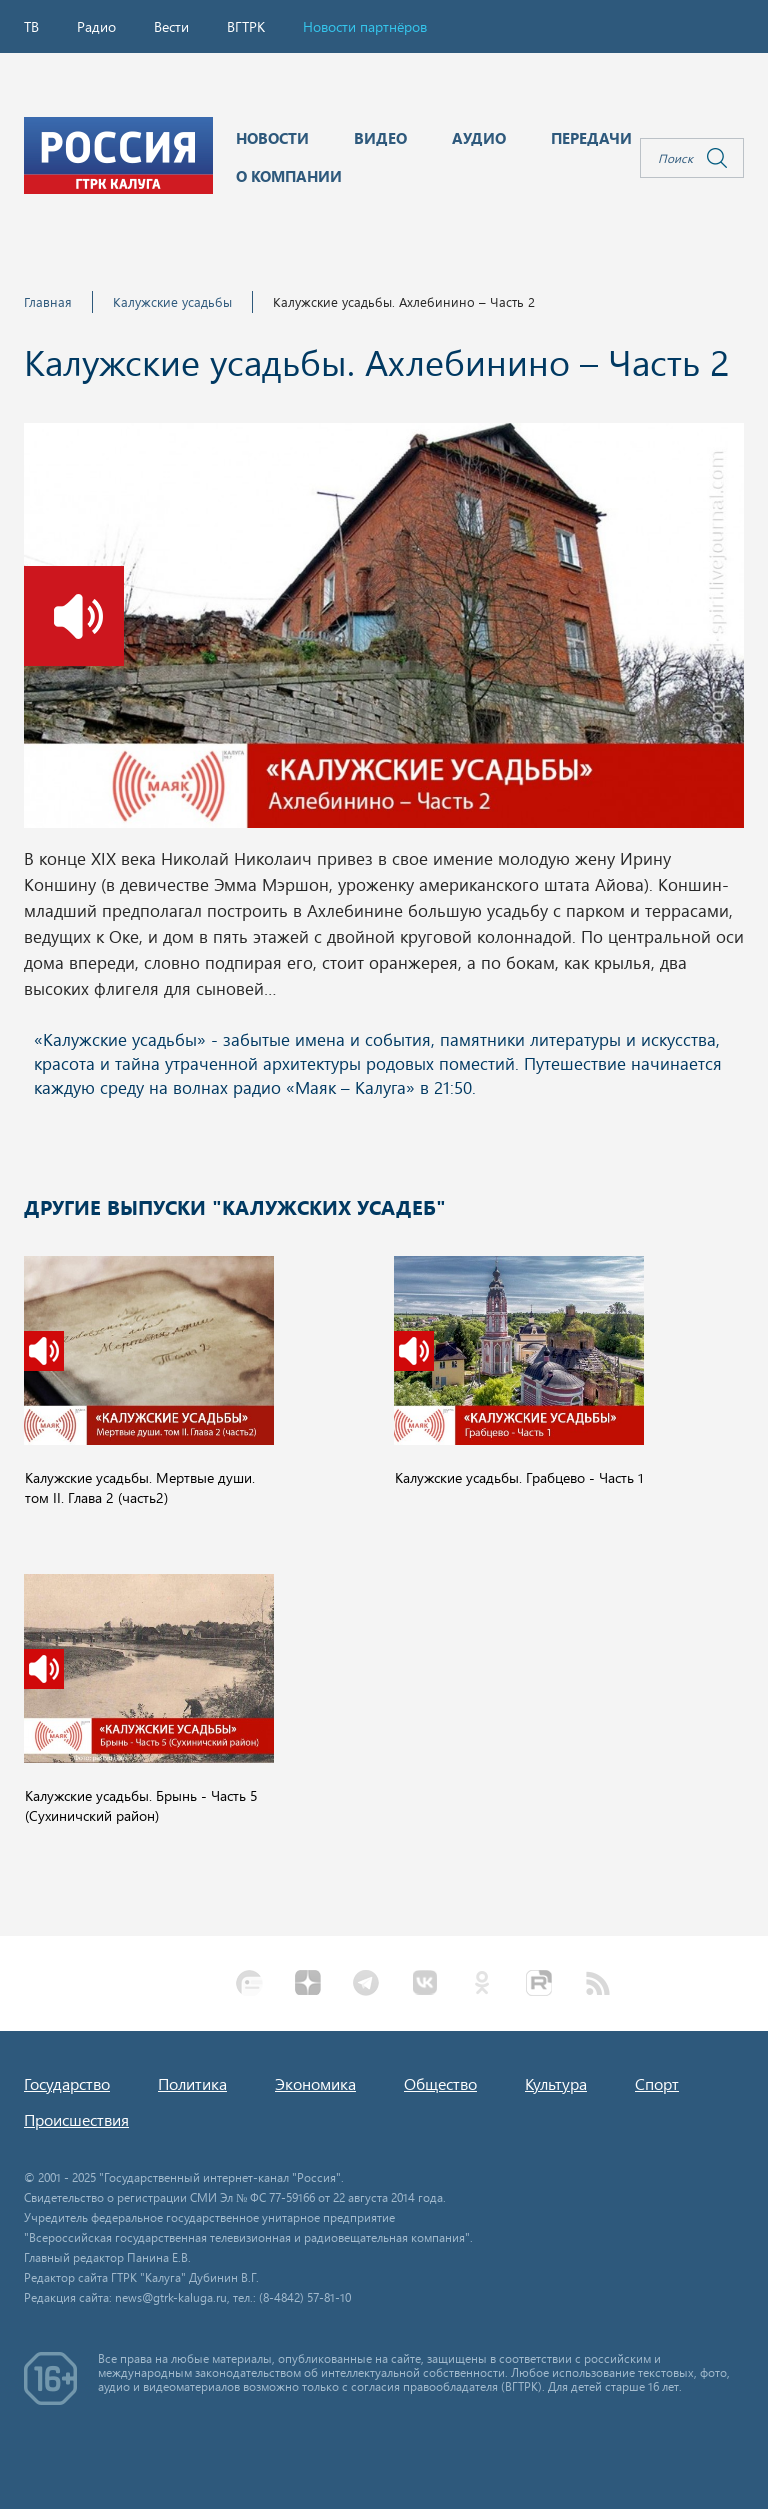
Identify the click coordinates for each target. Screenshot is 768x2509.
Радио (96, 26)
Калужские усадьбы (172, 301)
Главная (48, 301)
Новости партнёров (365, 26)
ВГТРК (246, 26)
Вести (171, 26)
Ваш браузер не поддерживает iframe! (384, 1077)
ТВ (31, 26)
